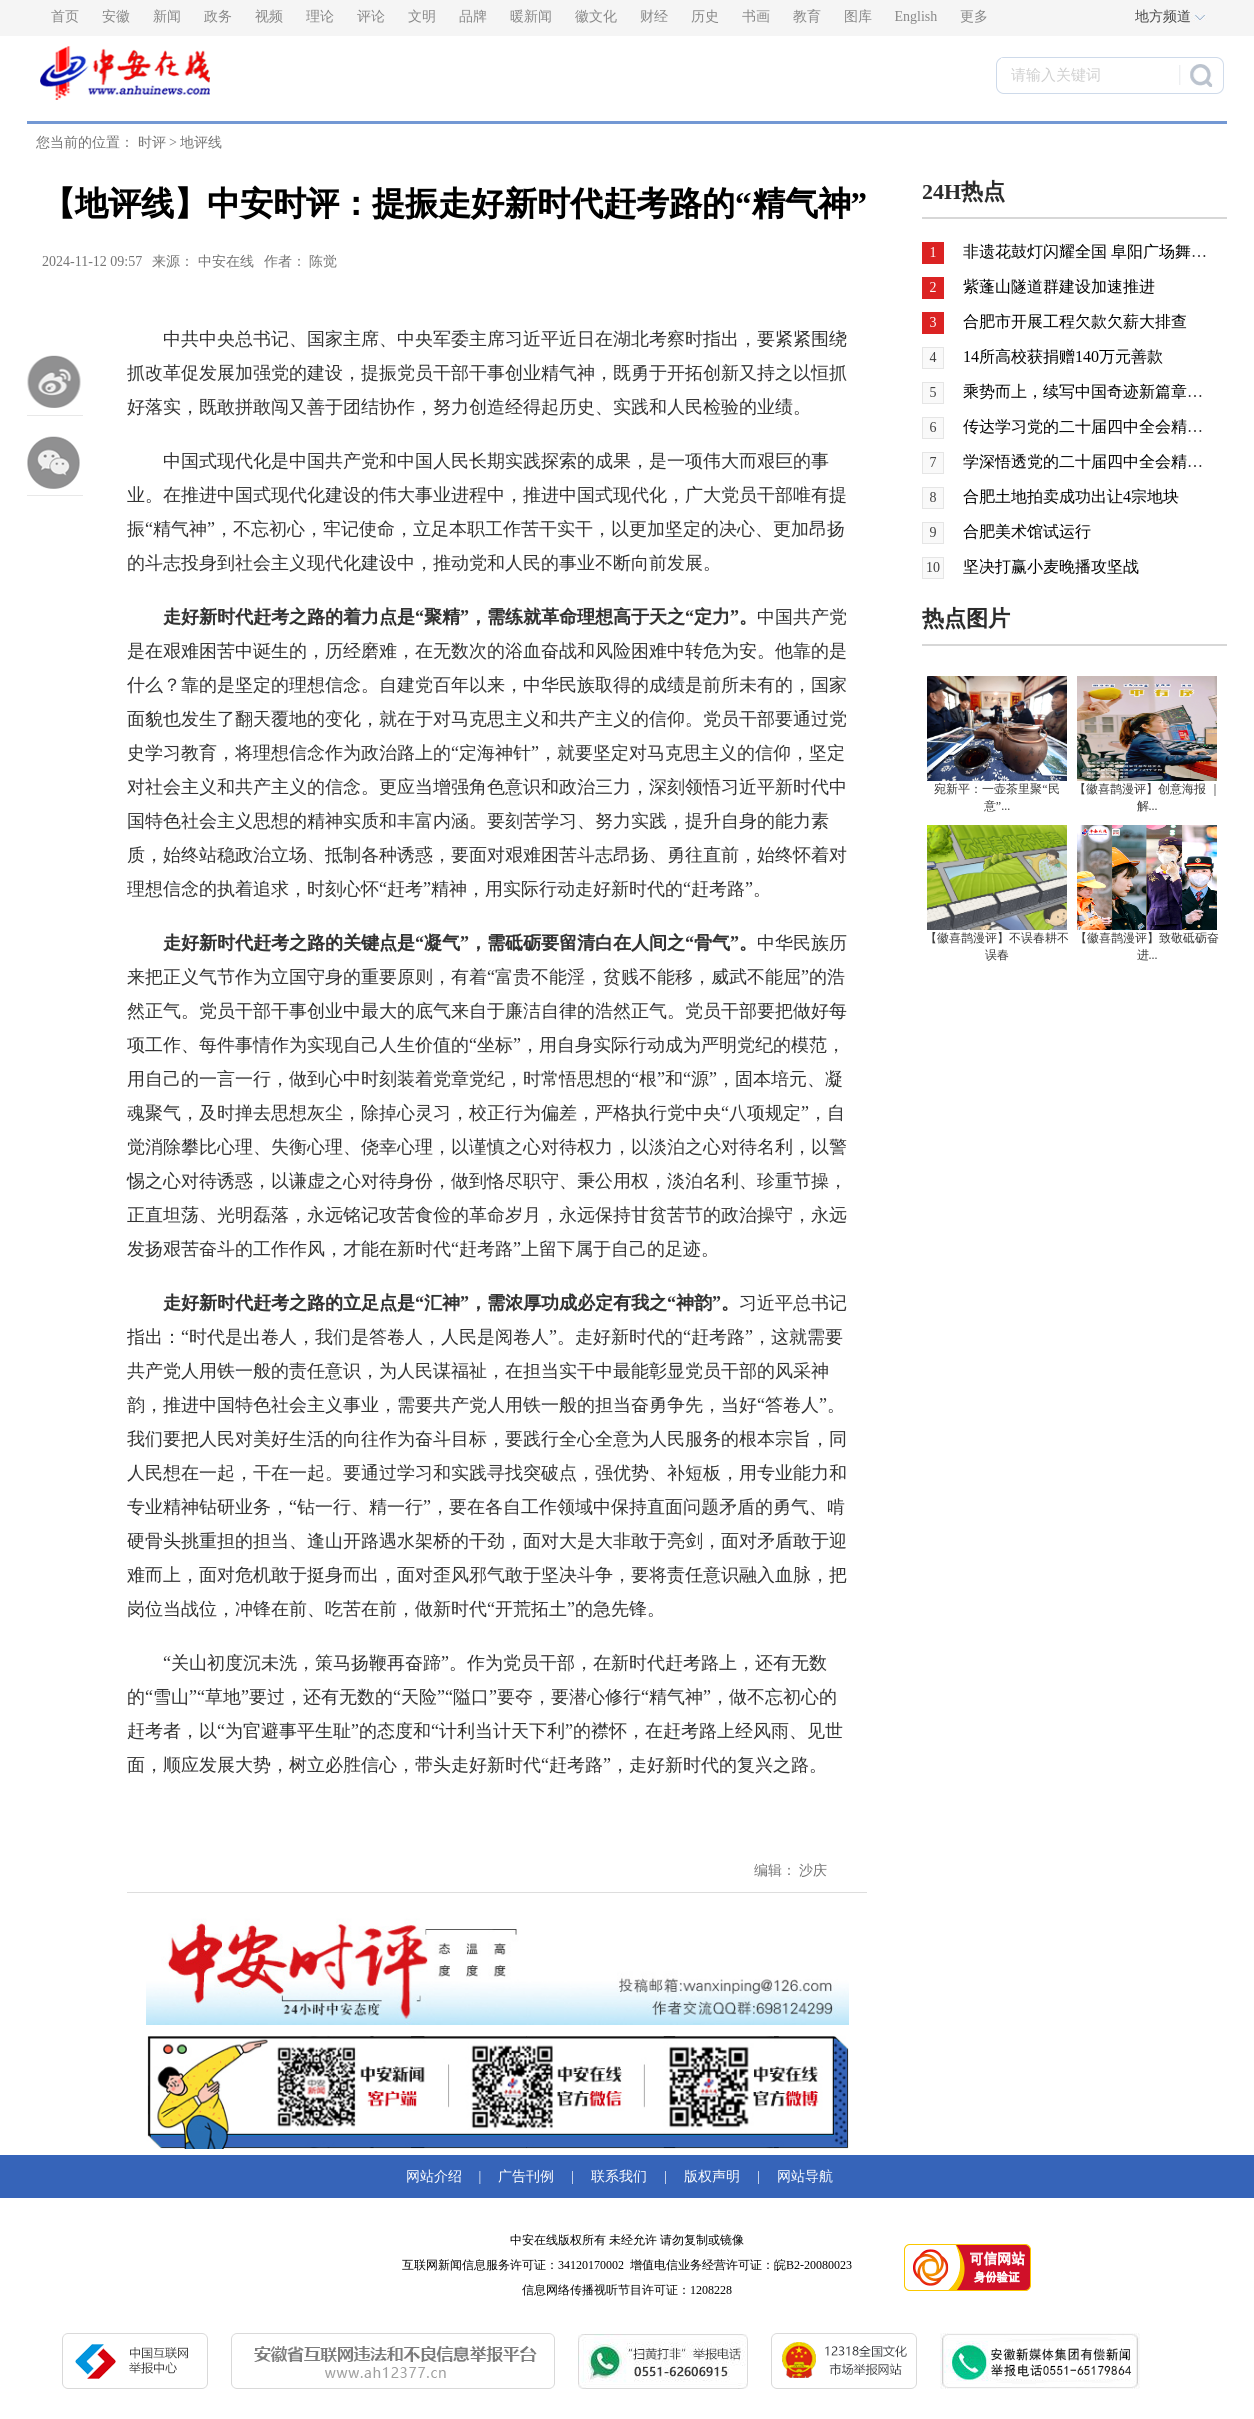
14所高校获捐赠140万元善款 (1063, 356)
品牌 (473, 16)
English (916, 16)
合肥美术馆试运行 (1027, 531)
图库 (858, 16)
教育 (807, 16)
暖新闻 (531, 16)
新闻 (167, 16)
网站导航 (801, 2176)
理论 (320, 16)
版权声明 (712, 2176)
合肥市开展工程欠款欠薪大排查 (1073, 321)
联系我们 (619, 2176)
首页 (65, 16)
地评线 (201, 142)
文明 (422, 16)
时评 (152, 142)
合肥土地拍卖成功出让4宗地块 (1071, 496)
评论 (371, 16)
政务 (218, 16)
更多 (974, 16)
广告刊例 (526, 2176)
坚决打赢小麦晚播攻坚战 (1051, 566)
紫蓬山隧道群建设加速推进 (1057, 286)
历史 (705, 16)
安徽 (116, 16)
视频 (269, 16)
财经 (654, 16)
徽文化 (596, 16)
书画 (756, 16)
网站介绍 (437, 2176)
